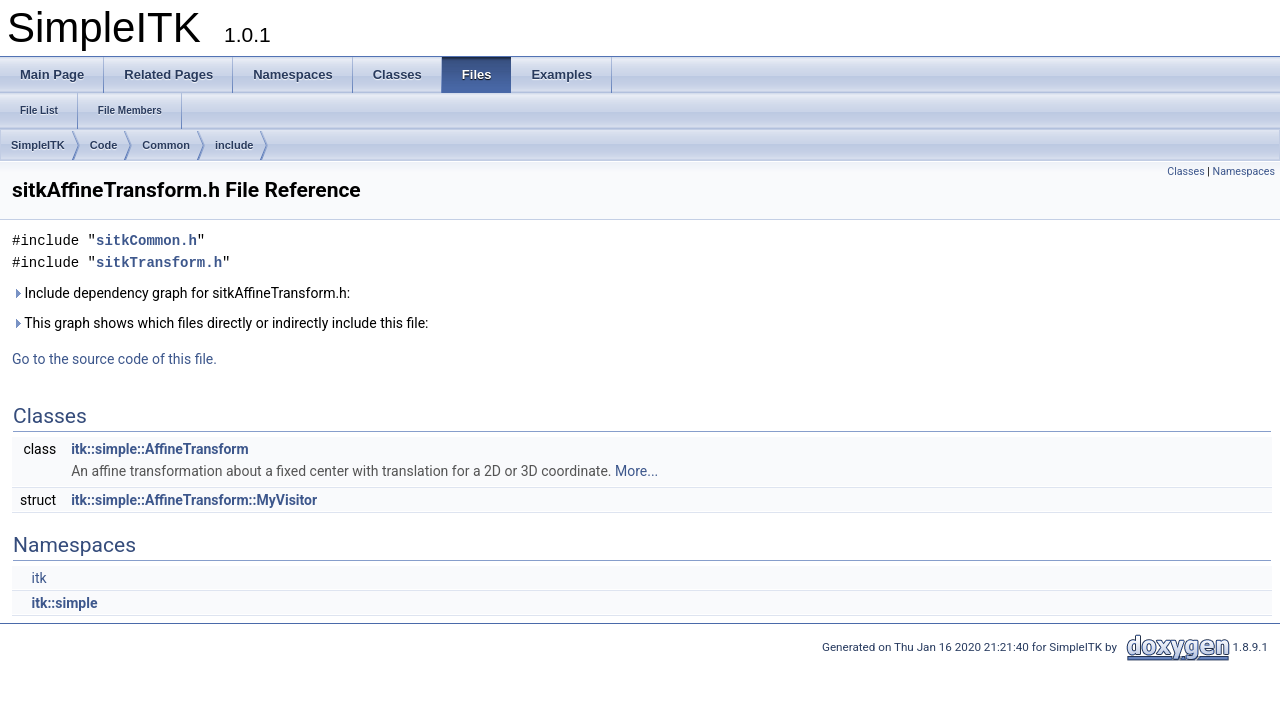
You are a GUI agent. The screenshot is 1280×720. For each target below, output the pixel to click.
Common (166, 145)
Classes (1185, 171)
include (234, 145)
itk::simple (64, 603)
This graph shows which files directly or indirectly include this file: (220, 323)
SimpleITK (38, 145)
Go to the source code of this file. (114, 359)
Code (104, 145)
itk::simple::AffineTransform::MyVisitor (194, 500)
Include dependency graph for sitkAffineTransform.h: (181, 293)
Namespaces (1244, 171)
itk (38, 578)
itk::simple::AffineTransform (160, 449)
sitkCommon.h (146, 240)
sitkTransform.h (159, 262)
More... (636, 471)
